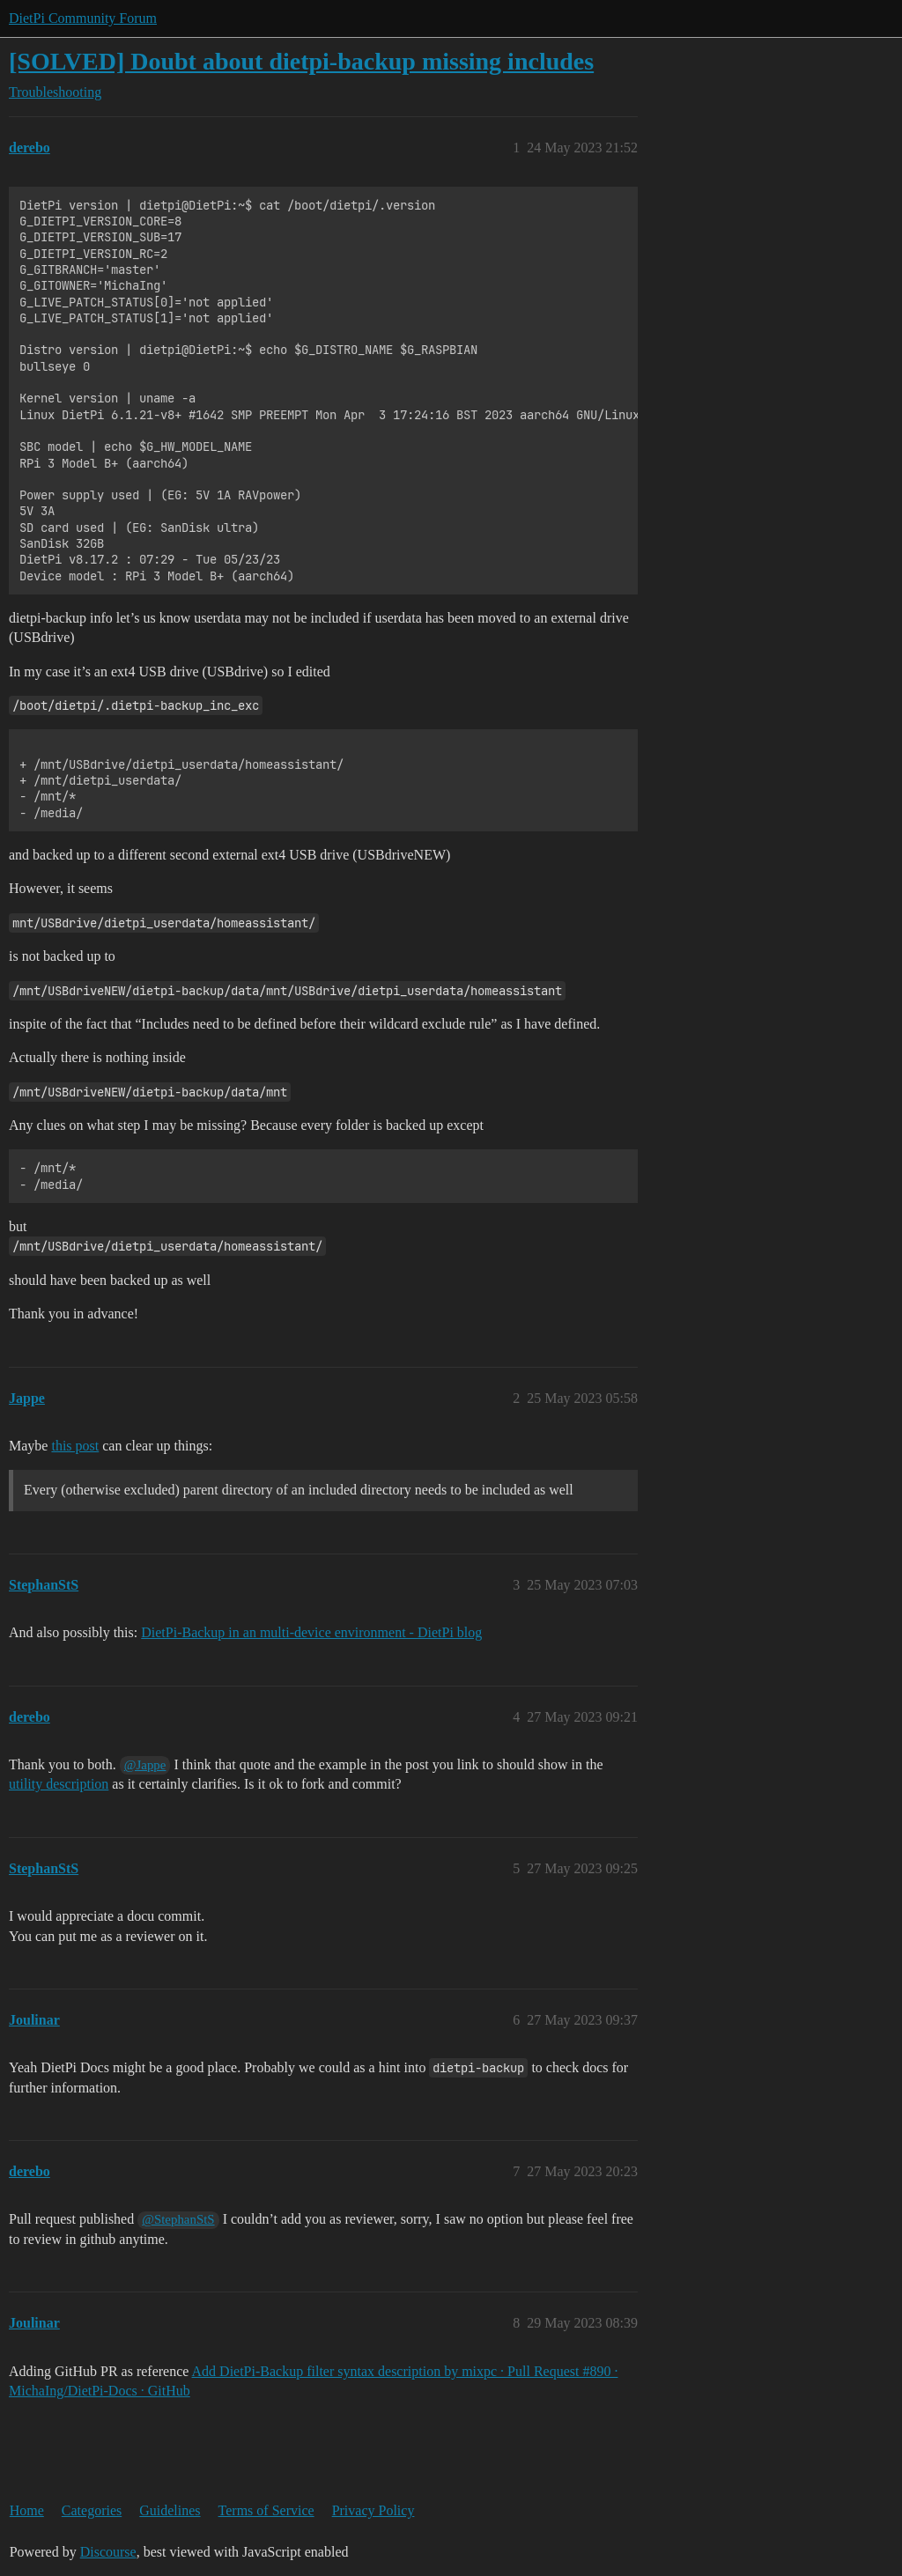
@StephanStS (178, 2219)
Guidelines (169, 2510)
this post (75, 1445)
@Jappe (145, 1765)
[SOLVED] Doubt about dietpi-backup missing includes (301, 61)
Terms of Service (266, 2510)
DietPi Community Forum (83, 18)
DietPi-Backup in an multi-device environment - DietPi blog (311, 1632)
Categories (92, 2510)
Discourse (108, 2551)
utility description (58, 1783)
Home (27, 2510)
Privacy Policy (373, 2510)
